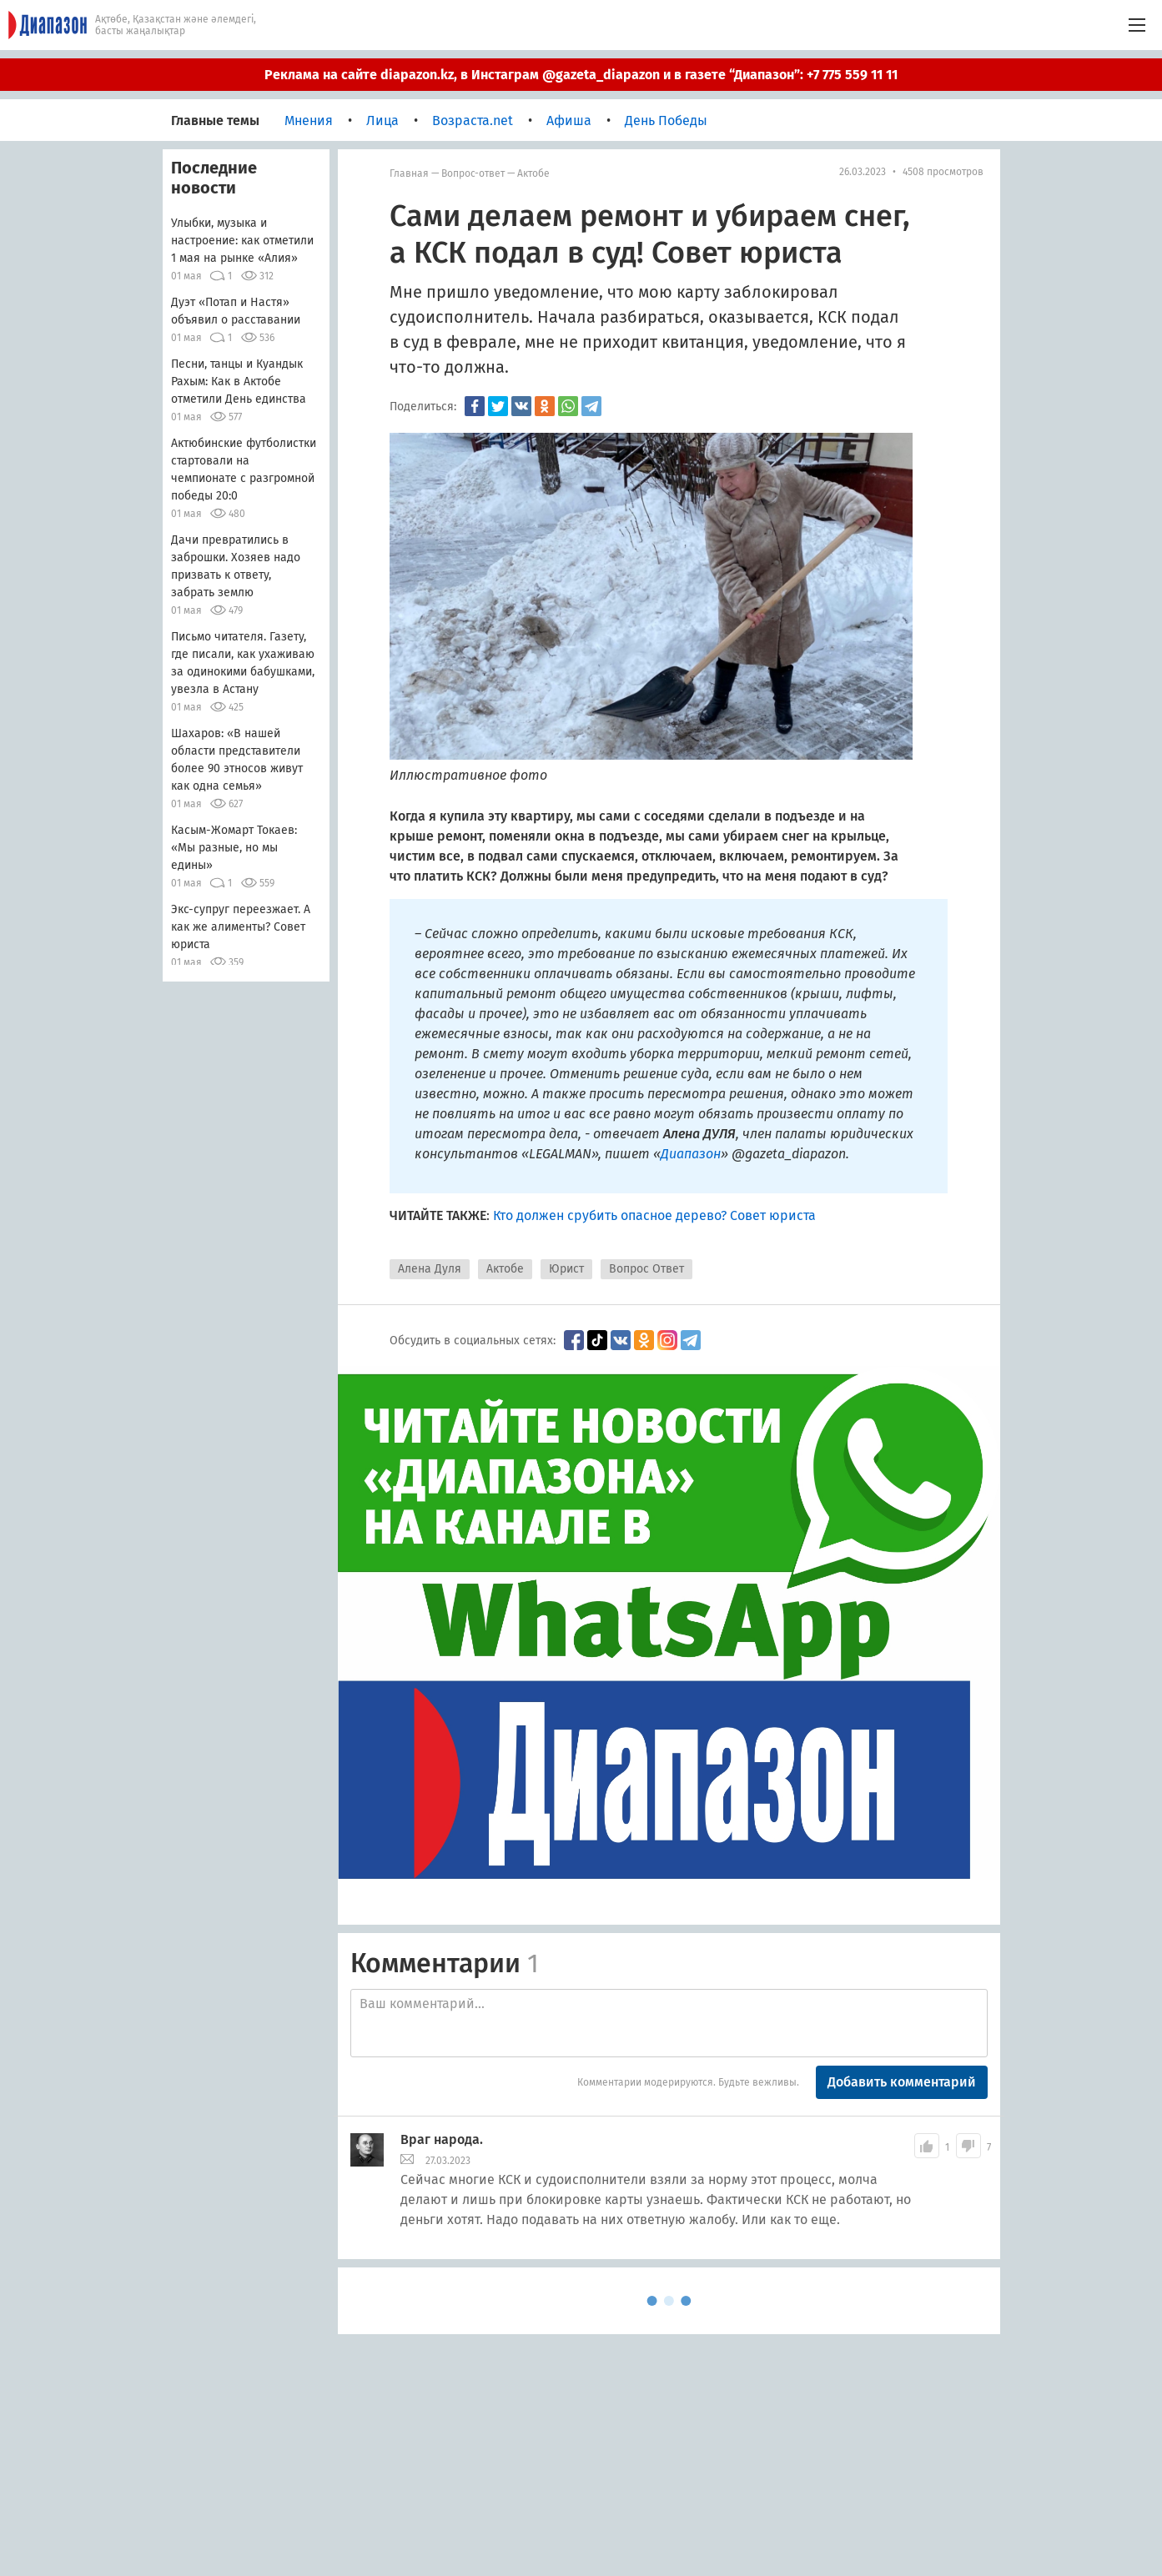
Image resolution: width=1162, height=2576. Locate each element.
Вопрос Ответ (646, 1269)
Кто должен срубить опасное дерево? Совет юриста (654, 1215)
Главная (409, 173)
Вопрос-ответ (473, 173)
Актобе (533, 173)
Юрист (566, 1269)
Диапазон (691, 1154)
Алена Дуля (429, 1269)
